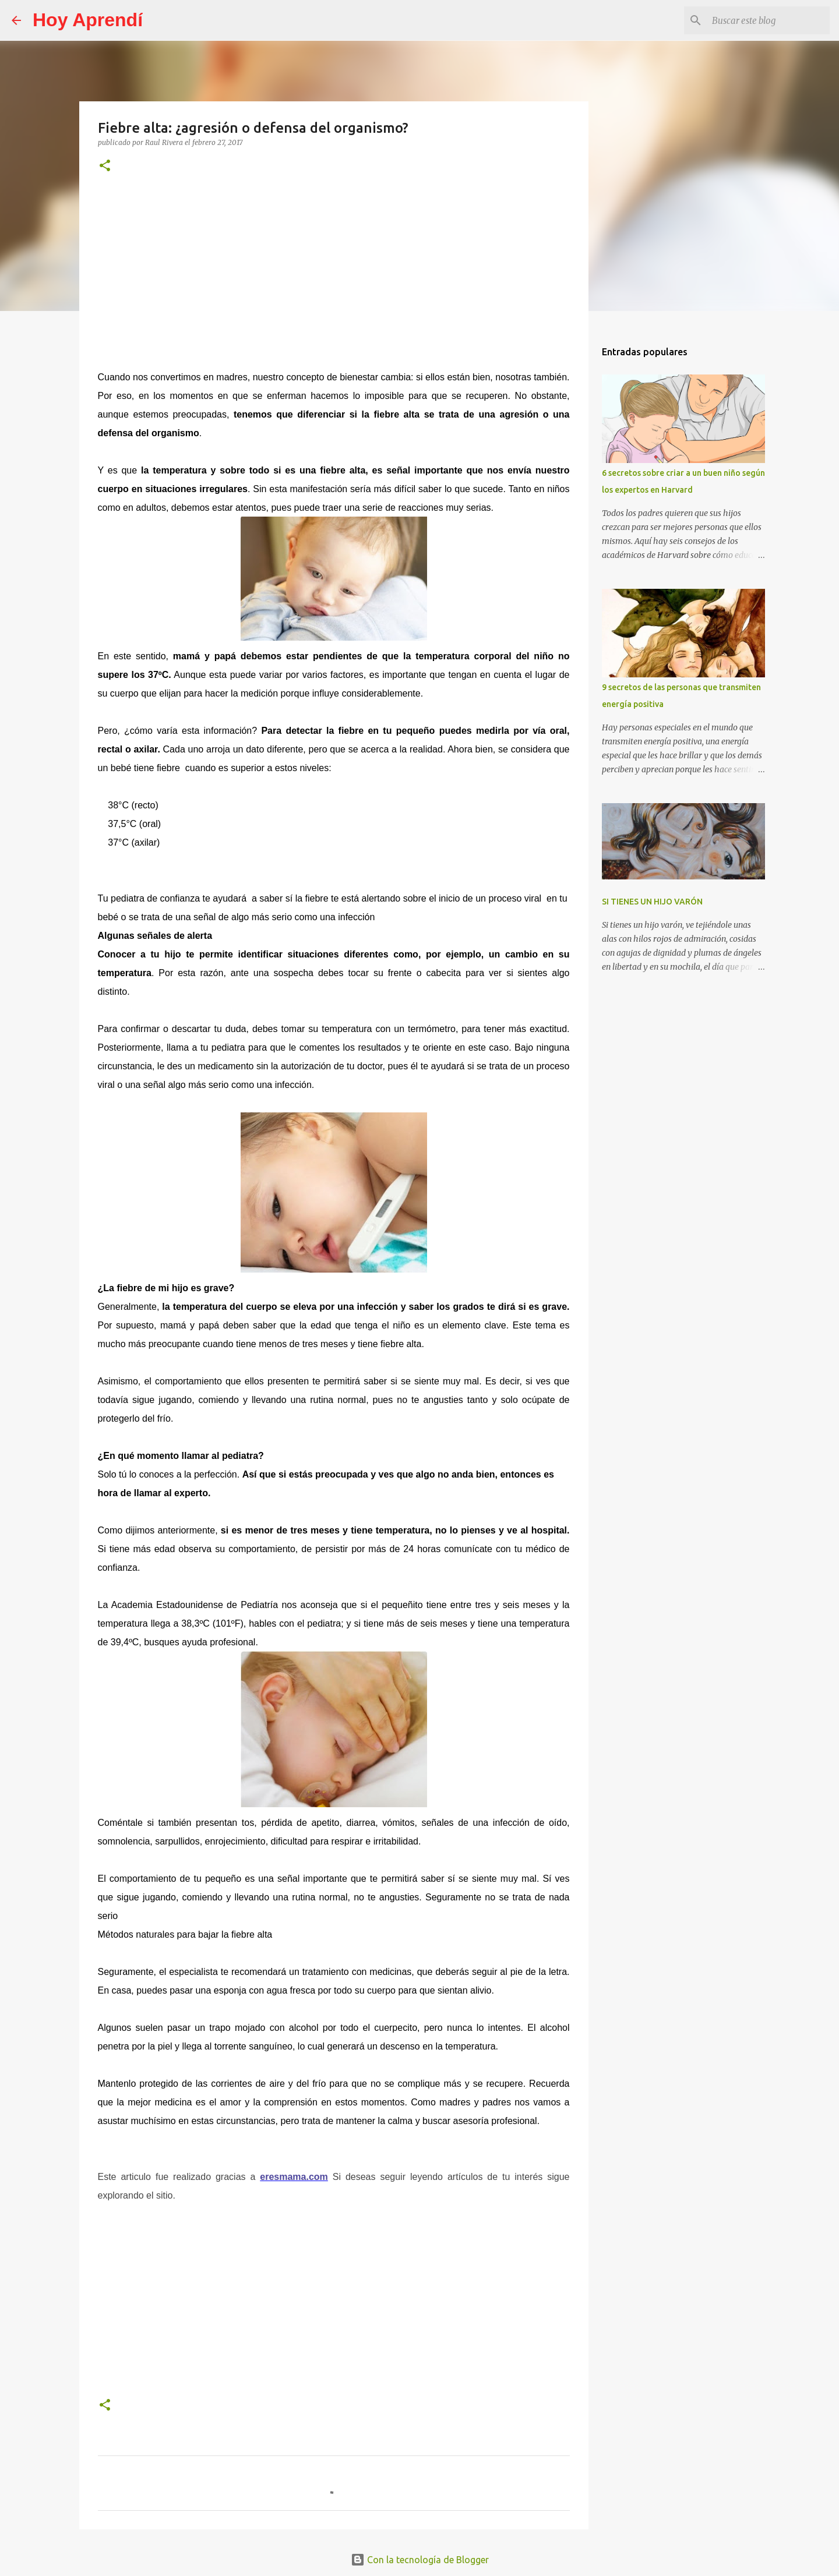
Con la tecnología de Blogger (420, 2559)
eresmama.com (294, 2177)
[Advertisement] (333, 270)
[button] (105, 166)
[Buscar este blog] (768, 20)
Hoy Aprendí (88, 19)
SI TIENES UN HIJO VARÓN (652, 901)
